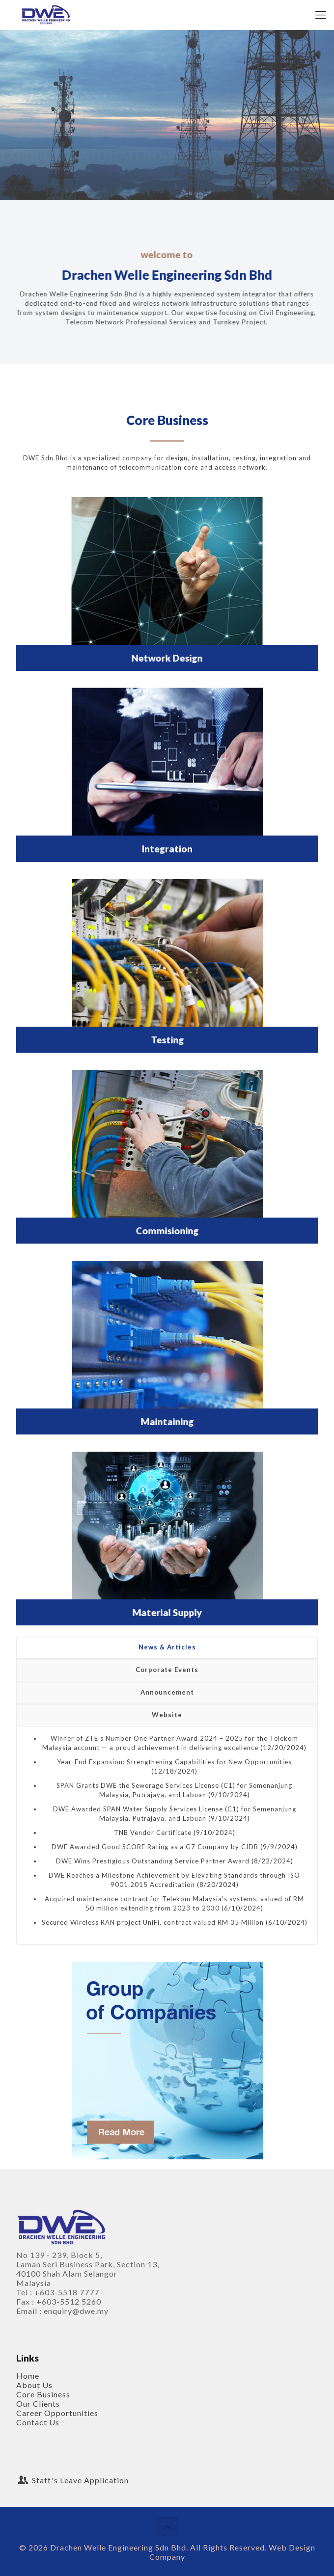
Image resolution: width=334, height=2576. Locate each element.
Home (27, 2375)
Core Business (43, 2394)
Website (167, 1715)
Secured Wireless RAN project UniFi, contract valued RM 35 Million (153, 1922)
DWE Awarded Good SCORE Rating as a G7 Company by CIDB (155, 1847)
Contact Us (37, 2422)
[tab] (167, 1647)
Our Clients (38, 2403)
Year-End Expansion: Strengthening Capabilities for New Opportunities (174, 1762)
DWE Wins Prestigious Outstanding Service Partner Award (153, 1861)
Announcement (167, 1692)
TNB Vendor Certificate (153, 1832)
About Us (34, 2385)
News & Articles (167, 1647)
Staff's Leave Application (72, 2480)
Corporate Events (167, 1669)
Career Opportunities (57, 2412)
